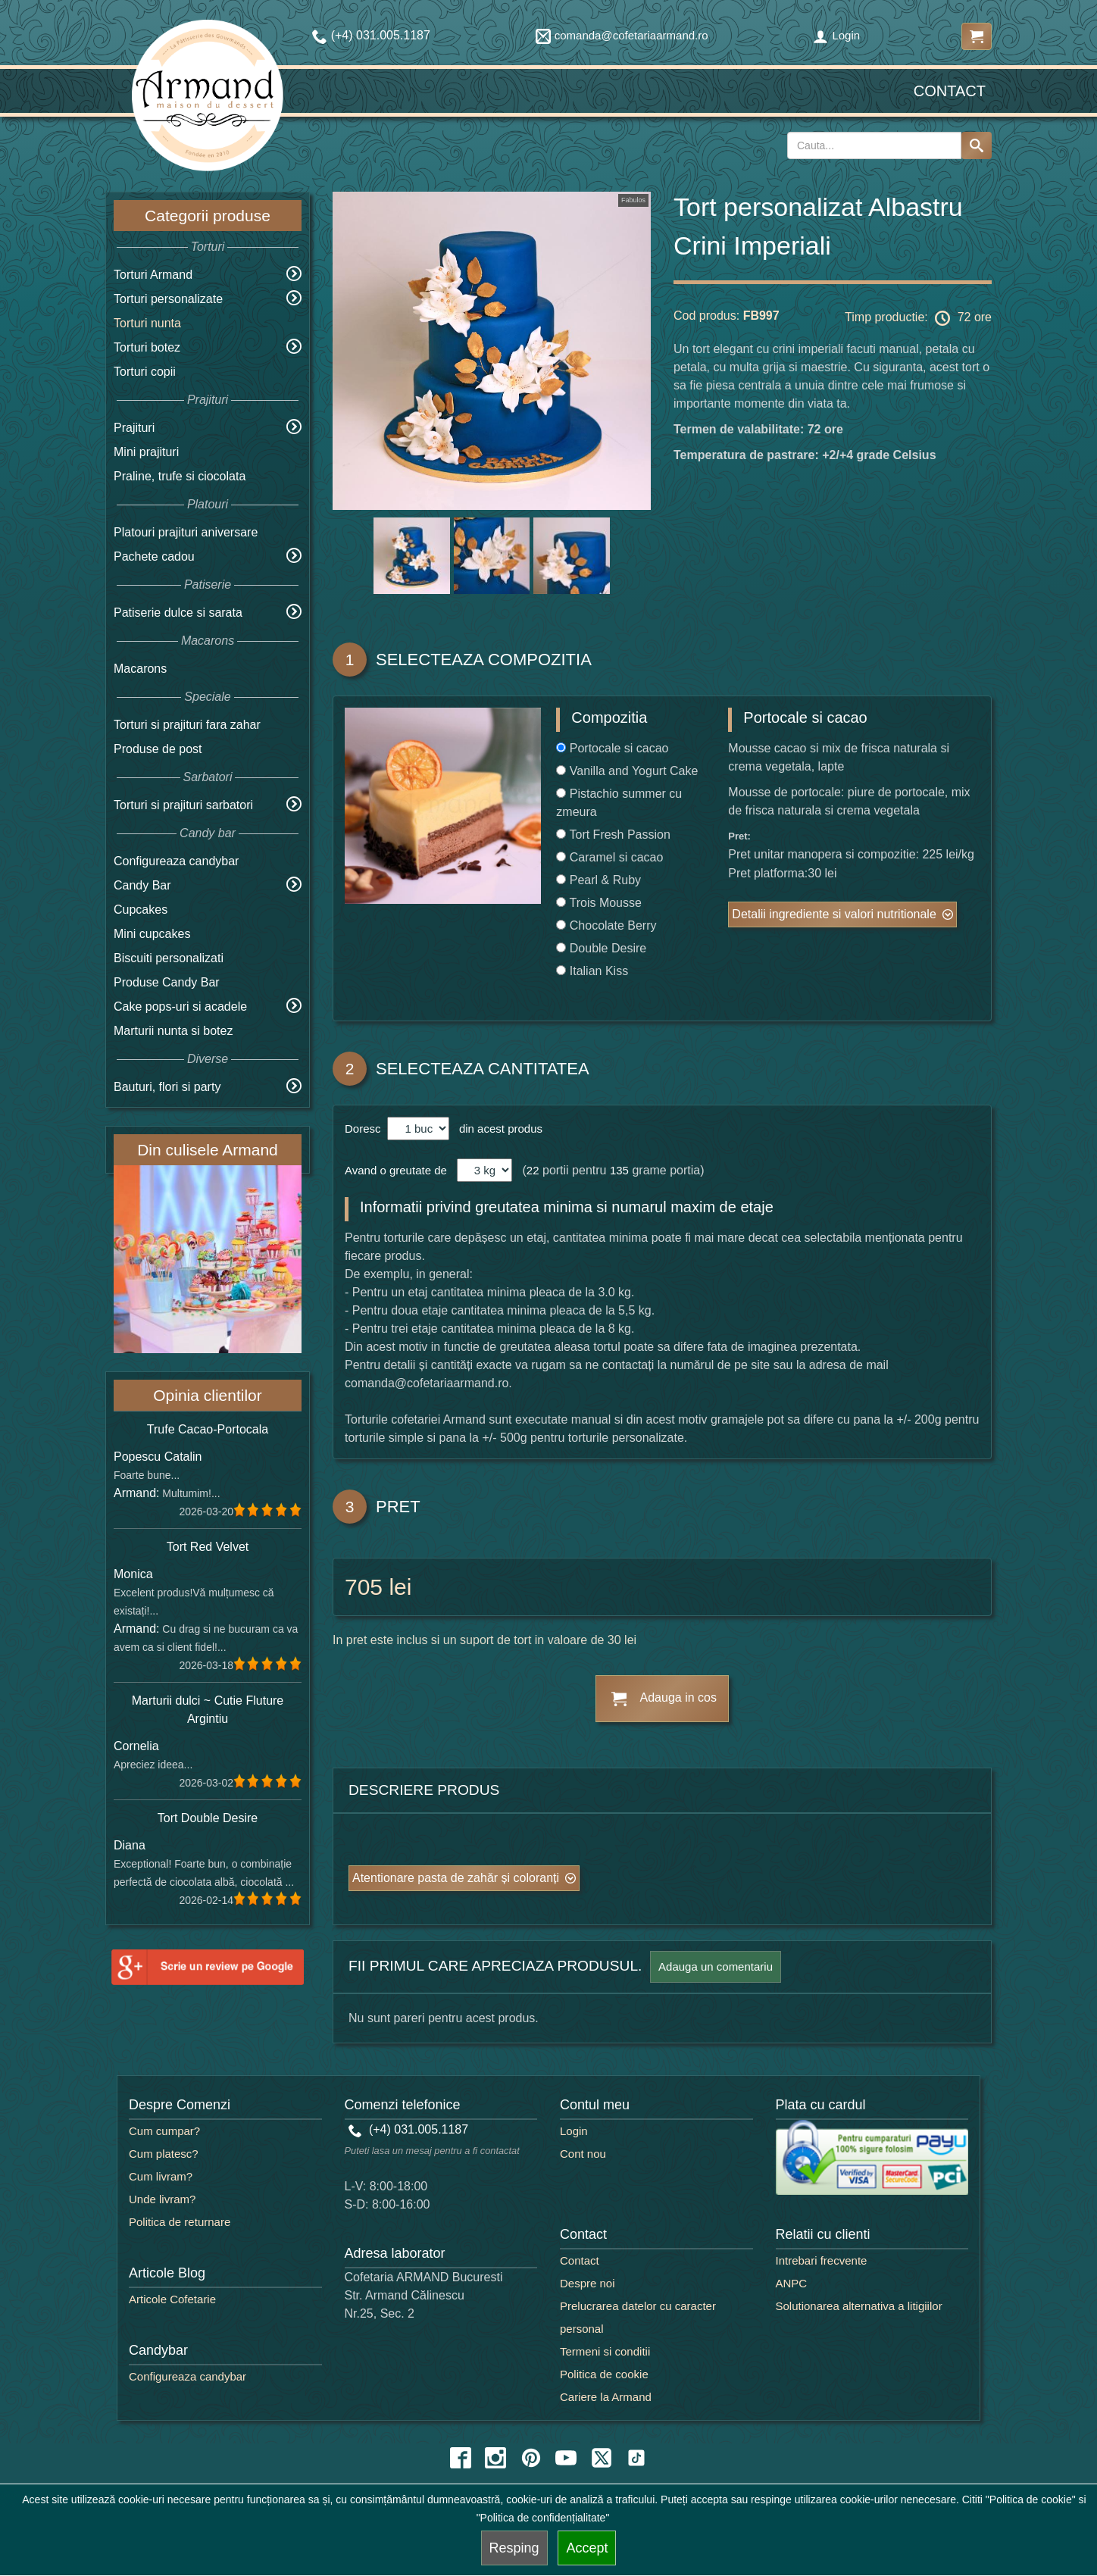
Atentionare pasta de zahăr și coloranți (455, 1877)
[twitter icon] (601, 2457)
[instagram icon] (495, 2457)
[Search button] (976, 145)
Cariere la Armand (606, 2396)
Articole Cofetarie (172, 2299)
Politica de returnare (179, 2221)
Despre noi (587, 2283)
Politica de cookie (604, 2374)
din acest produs (497, 1128)
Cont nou (583, 2153)
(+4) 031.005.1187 (408, 2129)
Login (836, 35)
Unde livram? (162, 2199)
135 (619, 1170)
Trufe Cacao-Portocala (207, 1429)
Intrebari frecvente (821, 2260)
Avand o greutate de (396, 1170)
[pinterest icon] (531, 2457)
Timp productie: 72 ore (918, 318)
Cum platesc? (163, 2153)
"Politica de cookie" (1031, 2499)
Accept (587, 2548)
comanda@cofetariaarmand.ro (622, 35)
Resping (514, 2548)
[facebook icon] (461, 2457)
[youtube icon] (566, 2457)
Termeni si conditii (605, 2351)
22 (533, 1170)
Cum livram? (160, 2176)
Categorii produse (207, 215)
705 (364, 1586)
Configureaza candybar (176, 861)
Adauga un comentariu (715, 1966)
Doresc (364, 1128)
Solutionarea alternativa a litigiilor (859, 2305)
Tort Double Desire (208, 1818)
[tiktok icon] (636, 2457)
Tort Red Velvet (208, 1546)
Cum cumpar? (164, 2130)
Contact (950, 91)
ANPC (792, 2283)
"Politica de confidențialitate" (543, 2518)
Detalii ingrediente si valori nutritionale (834, 914)
